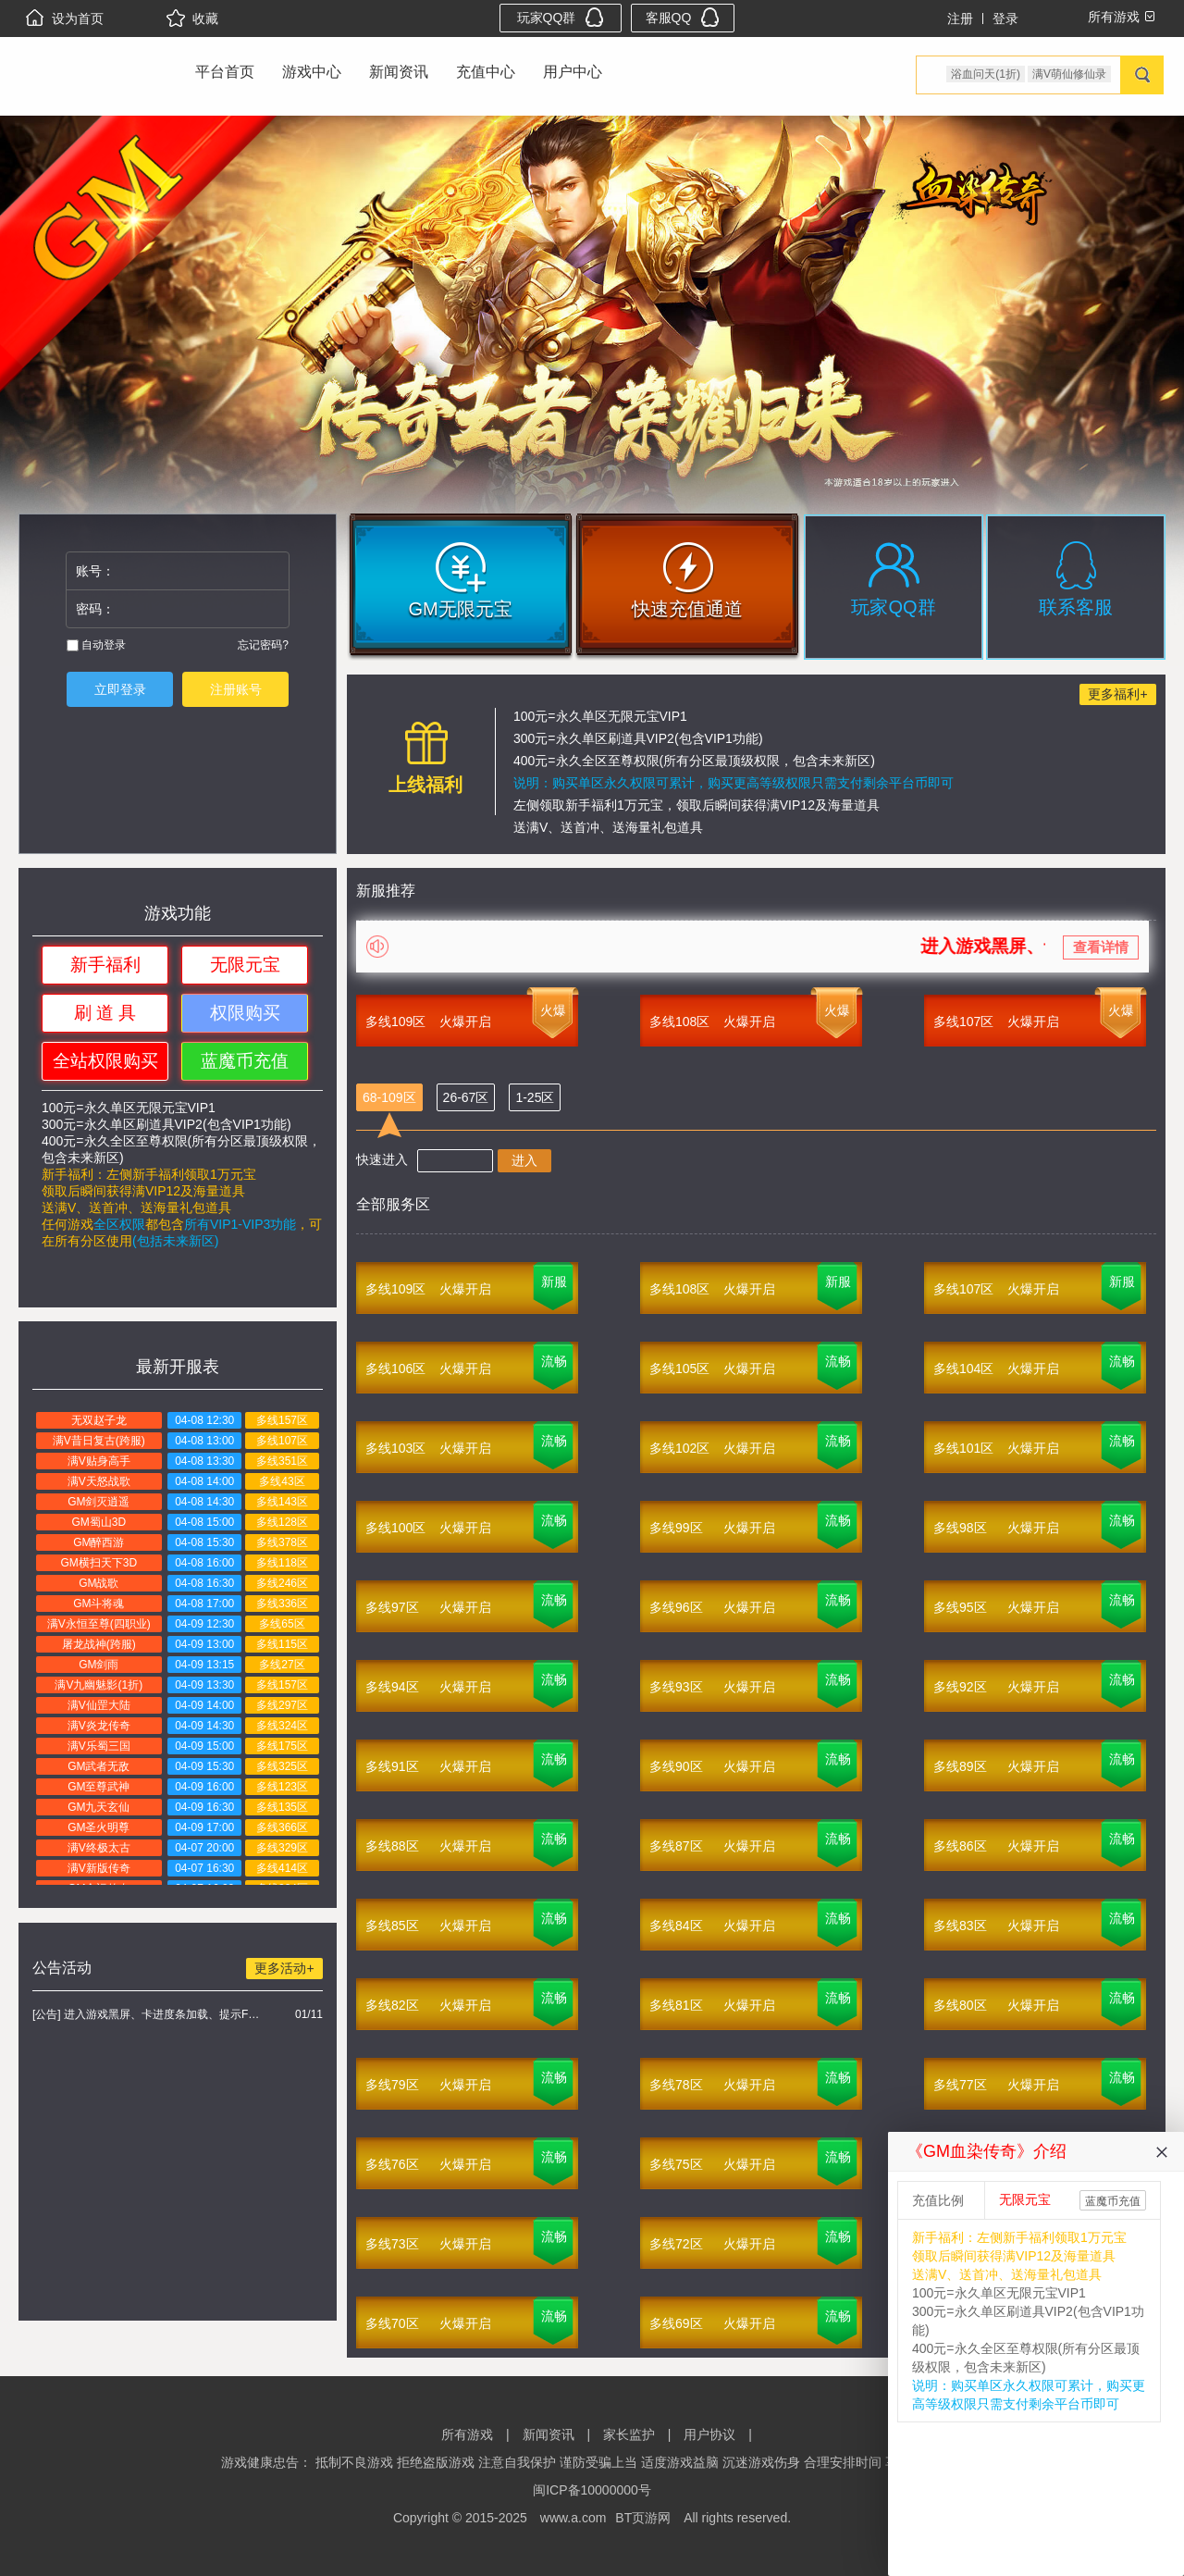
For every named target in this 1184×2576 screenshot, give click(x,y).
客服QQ (683, 17)
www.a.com (573, 2517)
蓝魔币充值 (245, 1061)
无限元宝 (245, 964)
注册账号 (236, 689)
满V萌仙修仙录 (1069, 74)
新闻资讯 (398, 72)
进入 (524, 1160)
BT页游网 (643, 2517)
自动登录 (96, 644)
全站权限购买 (105, 1061)
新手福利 (105, 964)
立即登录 (120, 689)
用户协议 (709, 2434)
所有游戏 (467, 2434)
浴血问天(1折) (985, 74)
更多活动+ (284, 1968)
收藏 (192, 18)
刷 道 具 (105, 1012)
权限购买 (245, 1012)
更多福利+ (1117, 694)
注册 (960, 18)
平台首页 (224, 72)
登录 (1005, 18)
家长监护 (629, 2434)
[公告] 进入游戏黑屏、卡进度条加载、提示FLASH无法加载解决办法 (148, 2014)
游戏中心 (311, 72)
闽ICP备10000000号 (592, 2490)
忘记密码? (263, 644)
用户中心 (572, 72)
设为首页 (65, 18)
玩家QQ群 (561, 17)
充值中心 (485, 72)
